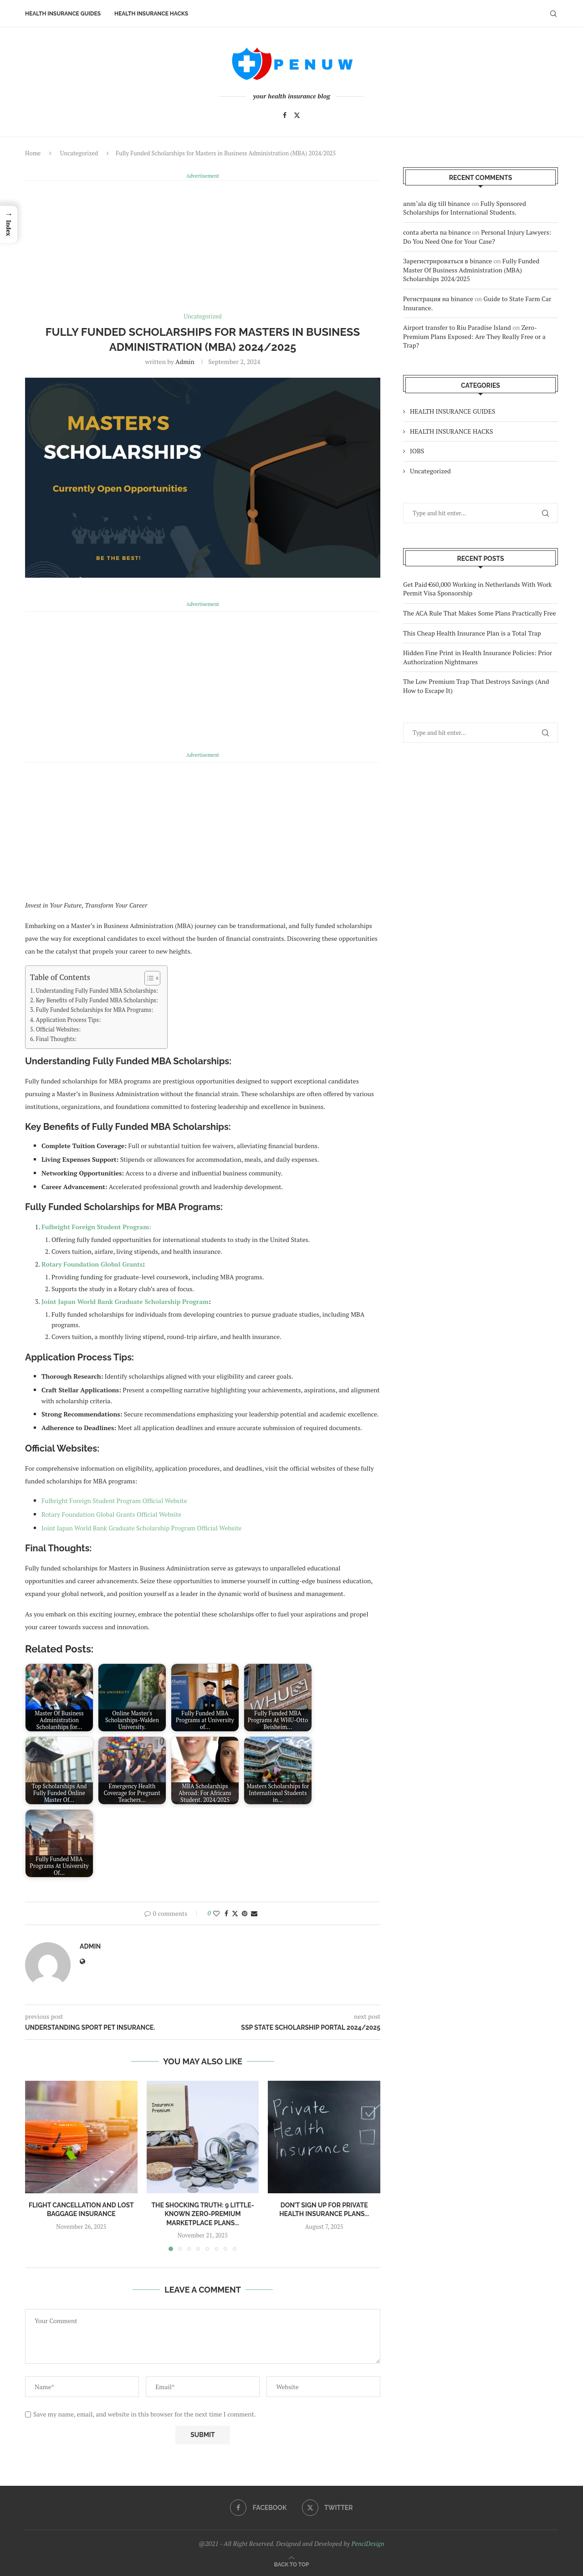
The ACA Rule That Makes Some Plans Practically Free (479, 612)
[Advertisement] (202, 245)
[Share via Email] (254, 1913)
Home (33, 153)
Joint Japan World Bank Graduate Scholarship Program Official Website (141, 1527)
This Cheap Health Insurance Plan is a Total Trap (472, 632)
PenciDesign (367, 2542)
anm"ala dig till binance (436, 203)
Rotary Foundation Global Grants (92, 1263)
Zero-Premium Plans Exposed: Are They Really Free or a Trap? (474, 336)
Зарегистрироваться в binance (447, 260)
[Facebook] (284, 115)
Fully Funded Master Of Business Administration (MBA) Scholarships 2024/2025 (471, 269)
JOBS (417, 450)
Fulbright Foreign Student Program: (96, 1226)
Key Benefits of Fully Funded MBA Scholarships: (97, 1000)
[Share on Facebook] (226, 1913)
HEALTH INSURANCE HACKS (151, 13)
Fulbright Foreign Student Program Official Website (114, 1500)
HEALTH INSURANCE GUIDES (63, 13)
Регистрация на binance (438, 298)
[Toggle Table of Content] (148, 977)
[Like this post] (216, 1913)
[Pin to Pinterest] (244, 1913)
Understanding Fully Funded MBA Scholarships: (97, 990)
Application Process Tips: (68, 1019)
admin (184, 361)
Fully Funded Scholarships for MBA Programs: (94, 1009)
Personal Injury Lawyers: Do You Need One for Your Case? (477, 236)
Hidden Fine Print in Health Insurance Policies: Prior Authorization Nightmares (477, 657)
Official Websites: (58, 1029)
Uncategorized (79, 153)
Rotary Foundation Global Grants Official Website (111, 1513)
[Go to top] (291, 2563)
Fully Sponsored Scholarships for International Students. (464, 207)
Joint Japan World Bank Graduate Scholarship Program (125, 1301)
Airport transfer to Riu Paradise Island (457, 327)
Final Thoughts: (56, 1038)
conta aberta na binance (436, 231)
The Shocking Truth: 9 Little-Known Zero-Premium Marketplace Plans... (202, 2213)
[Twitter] (297, 115)
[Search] (553, 13)
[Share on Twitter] (235, 1913)
